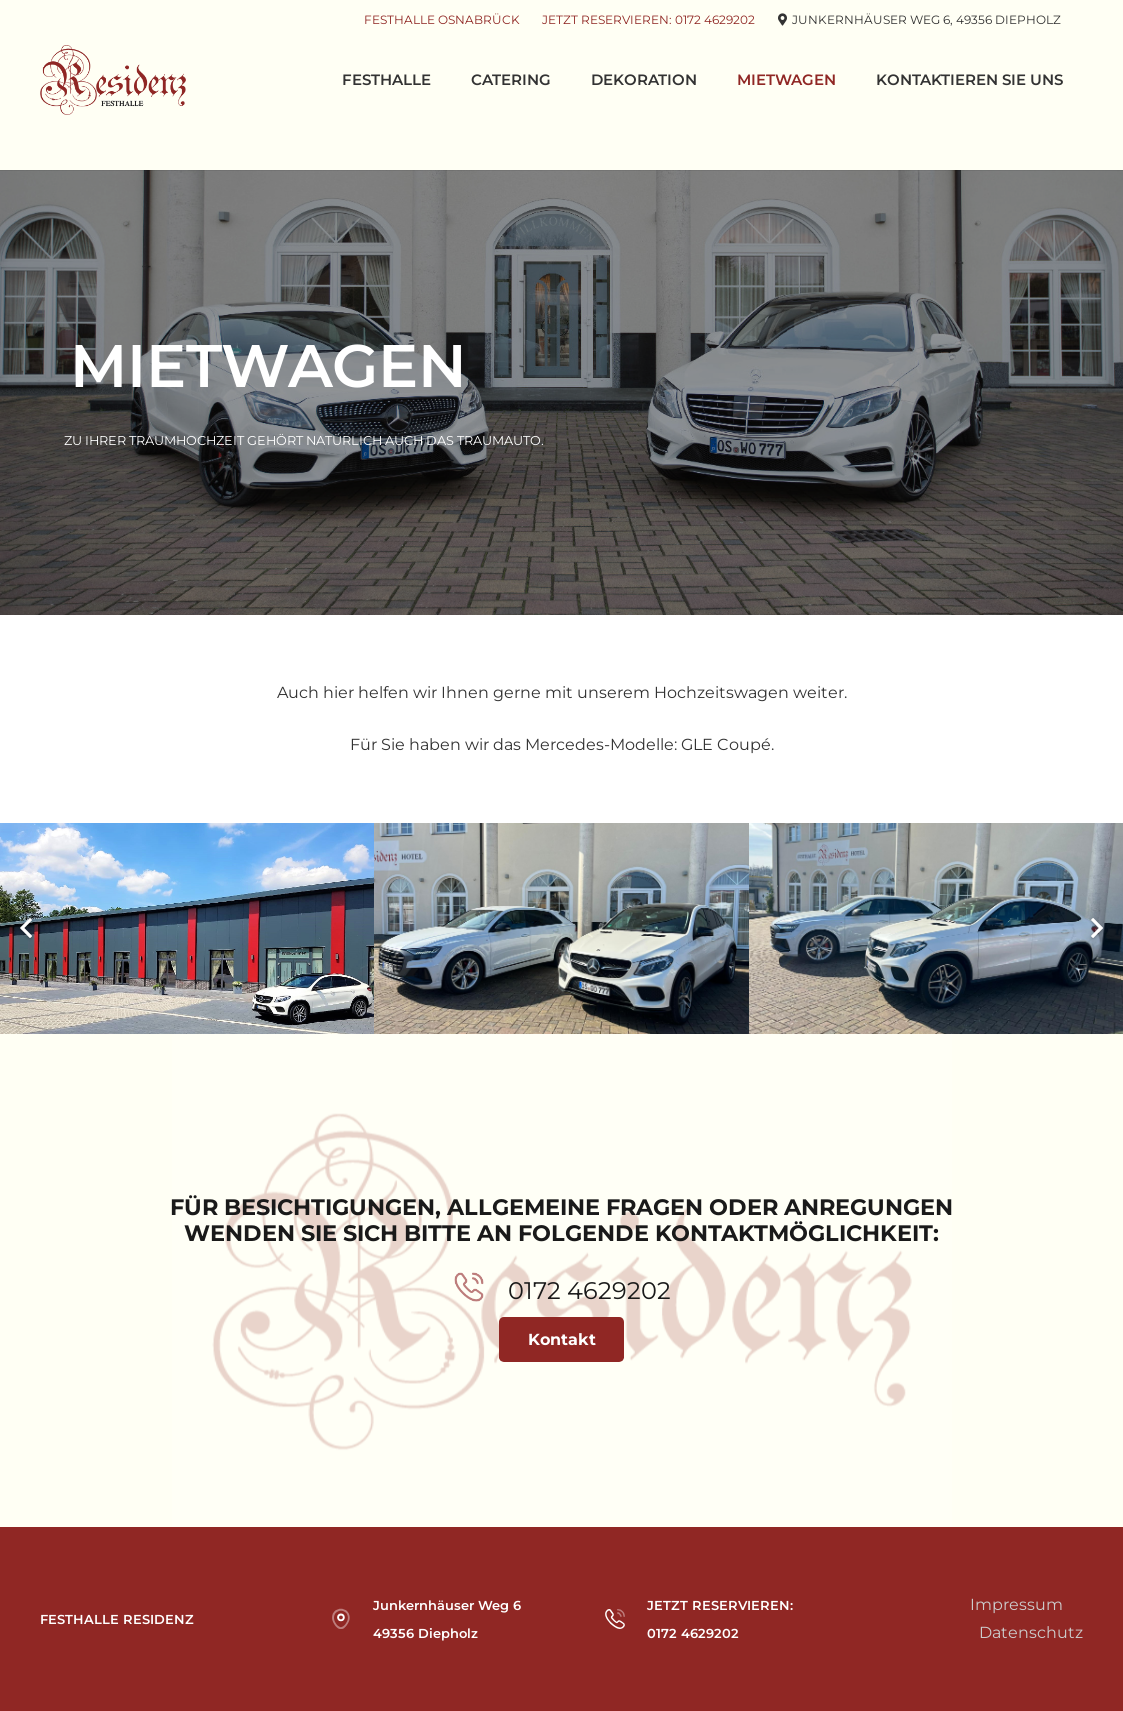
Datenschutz (1031, 1632)
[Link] (113, 80)
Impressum (1016, 1604)
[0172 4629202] (480, 1291)
